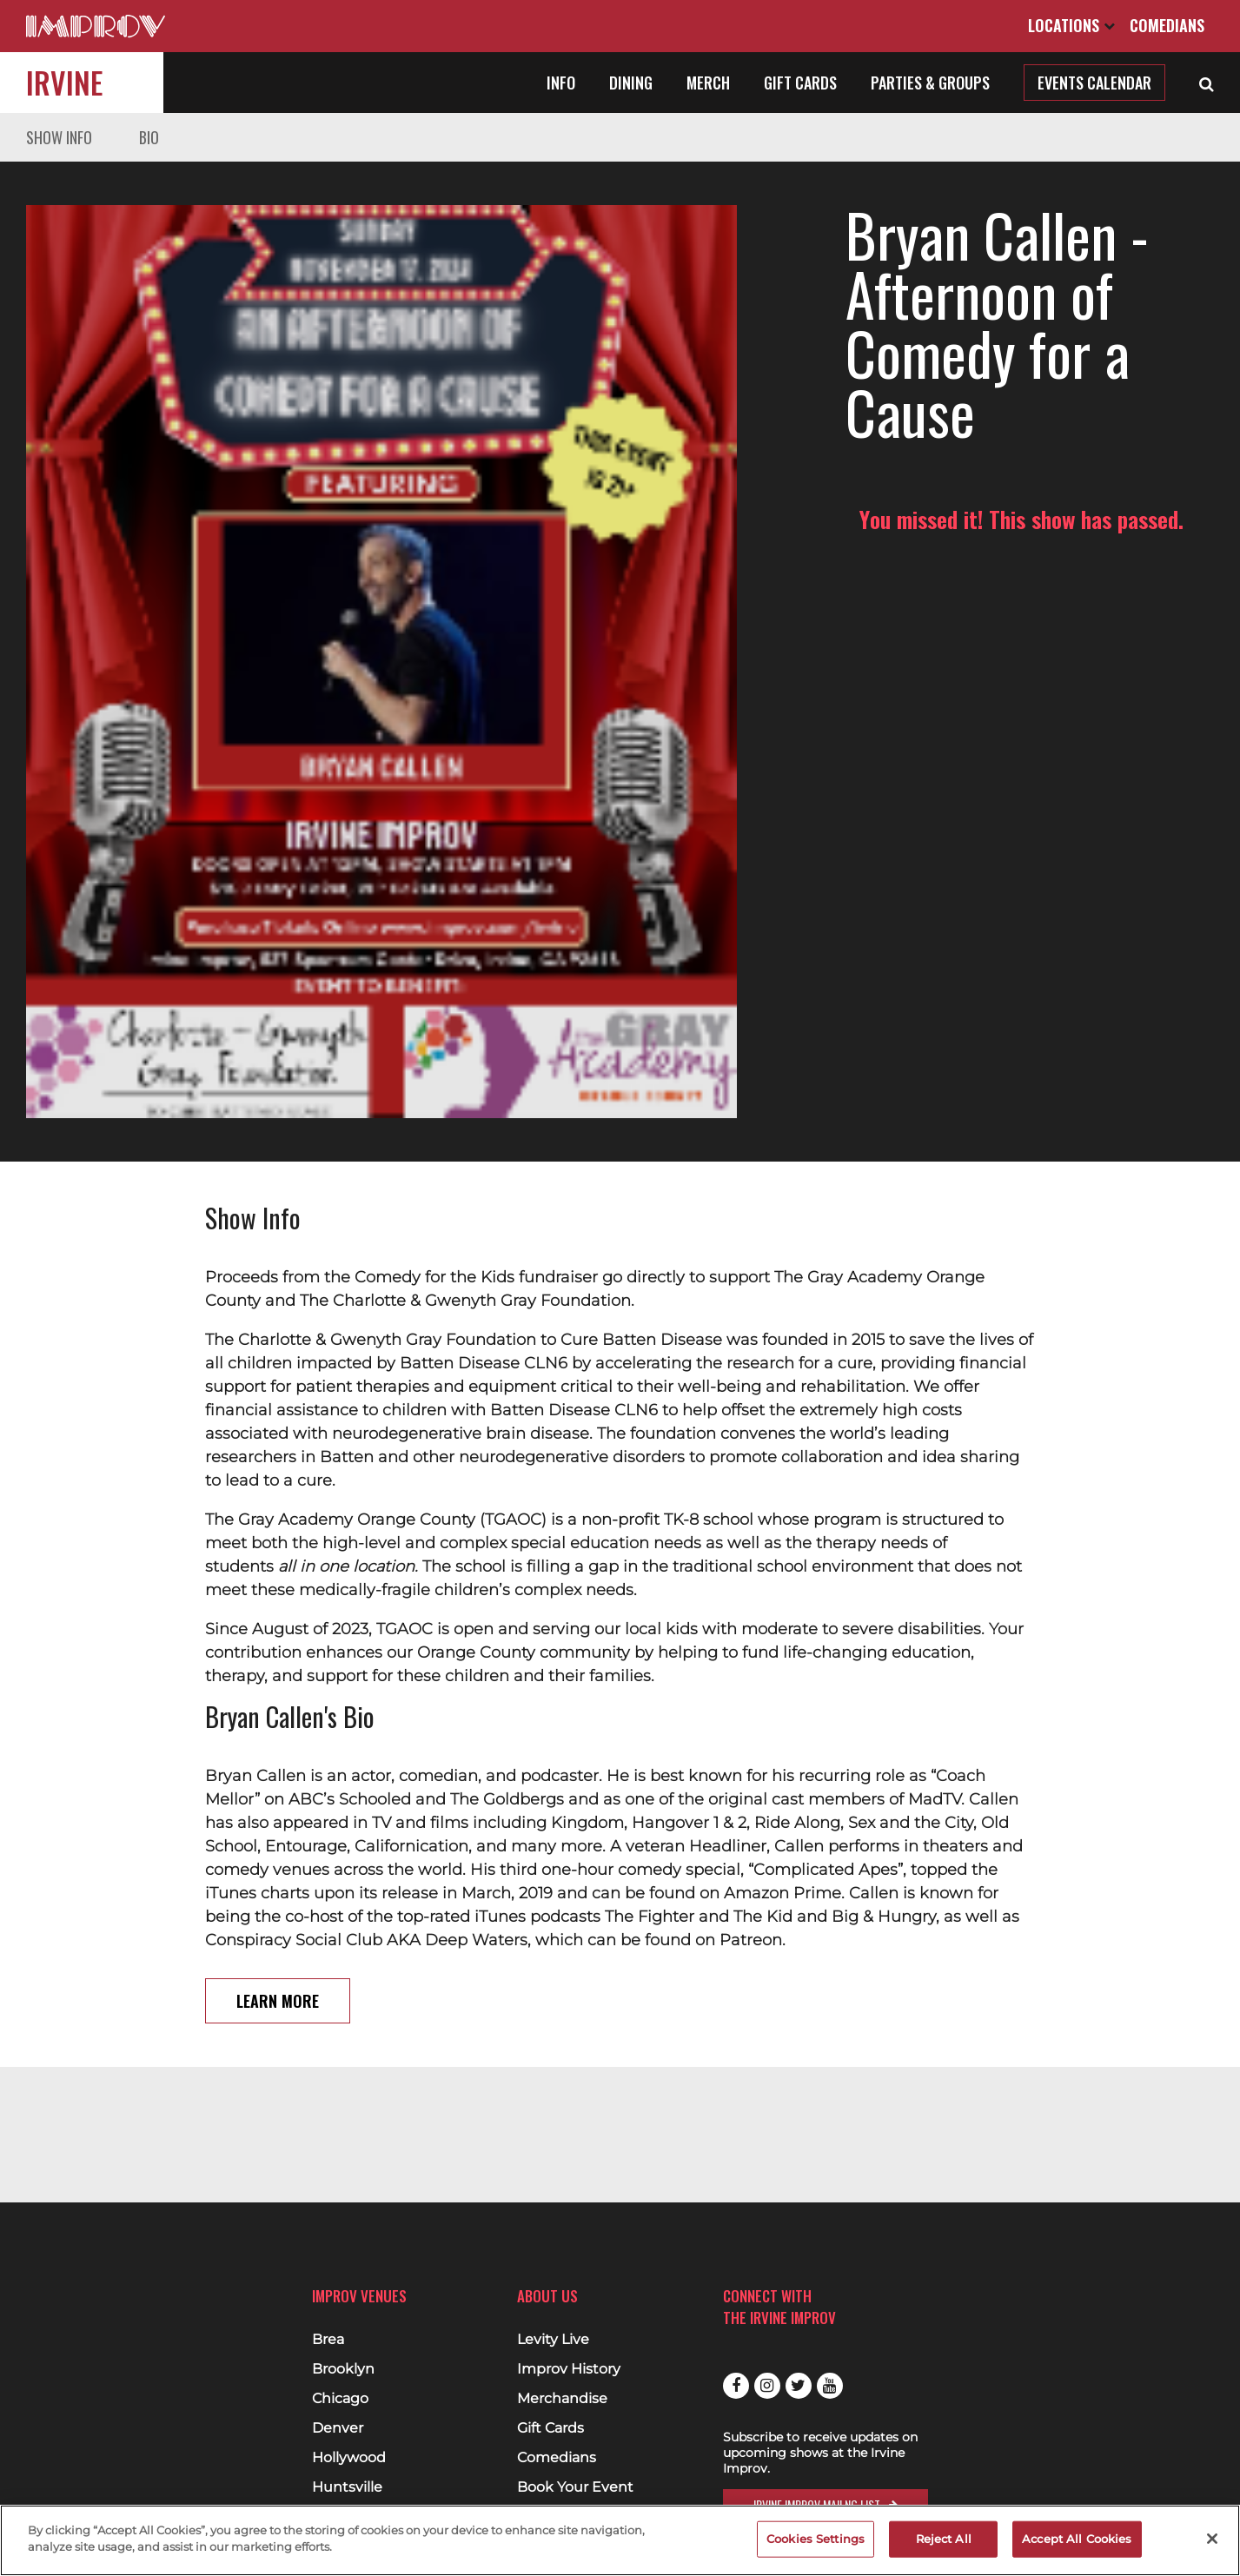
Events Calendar (1094, 82)
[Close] (1212, 2539)
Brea (328, 2340)
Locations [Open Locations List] (1071, 25)
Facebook (736, 2386)
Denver (337, 2428)
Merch (708, 82)
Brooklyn (343, 2369)
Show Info (59, 137)
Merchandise (562, 2399)
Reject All (943, 2539)
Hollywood (349, 2458)
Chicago (340, 2399)
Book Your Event (575, 2487)
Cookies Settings (815, 2539)
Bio (149, 137)
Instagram (767, 2386)
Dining (631, 82)
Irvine (64, 82)
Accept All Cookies (1076, 2539)
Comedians (1167, 25)
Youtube (830, 2386)
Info (561, 82)
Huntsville (347, 2487)
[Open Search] (1206, 82)
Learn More (277, 1850)
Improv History (568, 2369)
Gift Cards (800, 82)
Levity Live (553, 2340)
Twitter (799, 2386)
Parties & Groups (930, 82)
